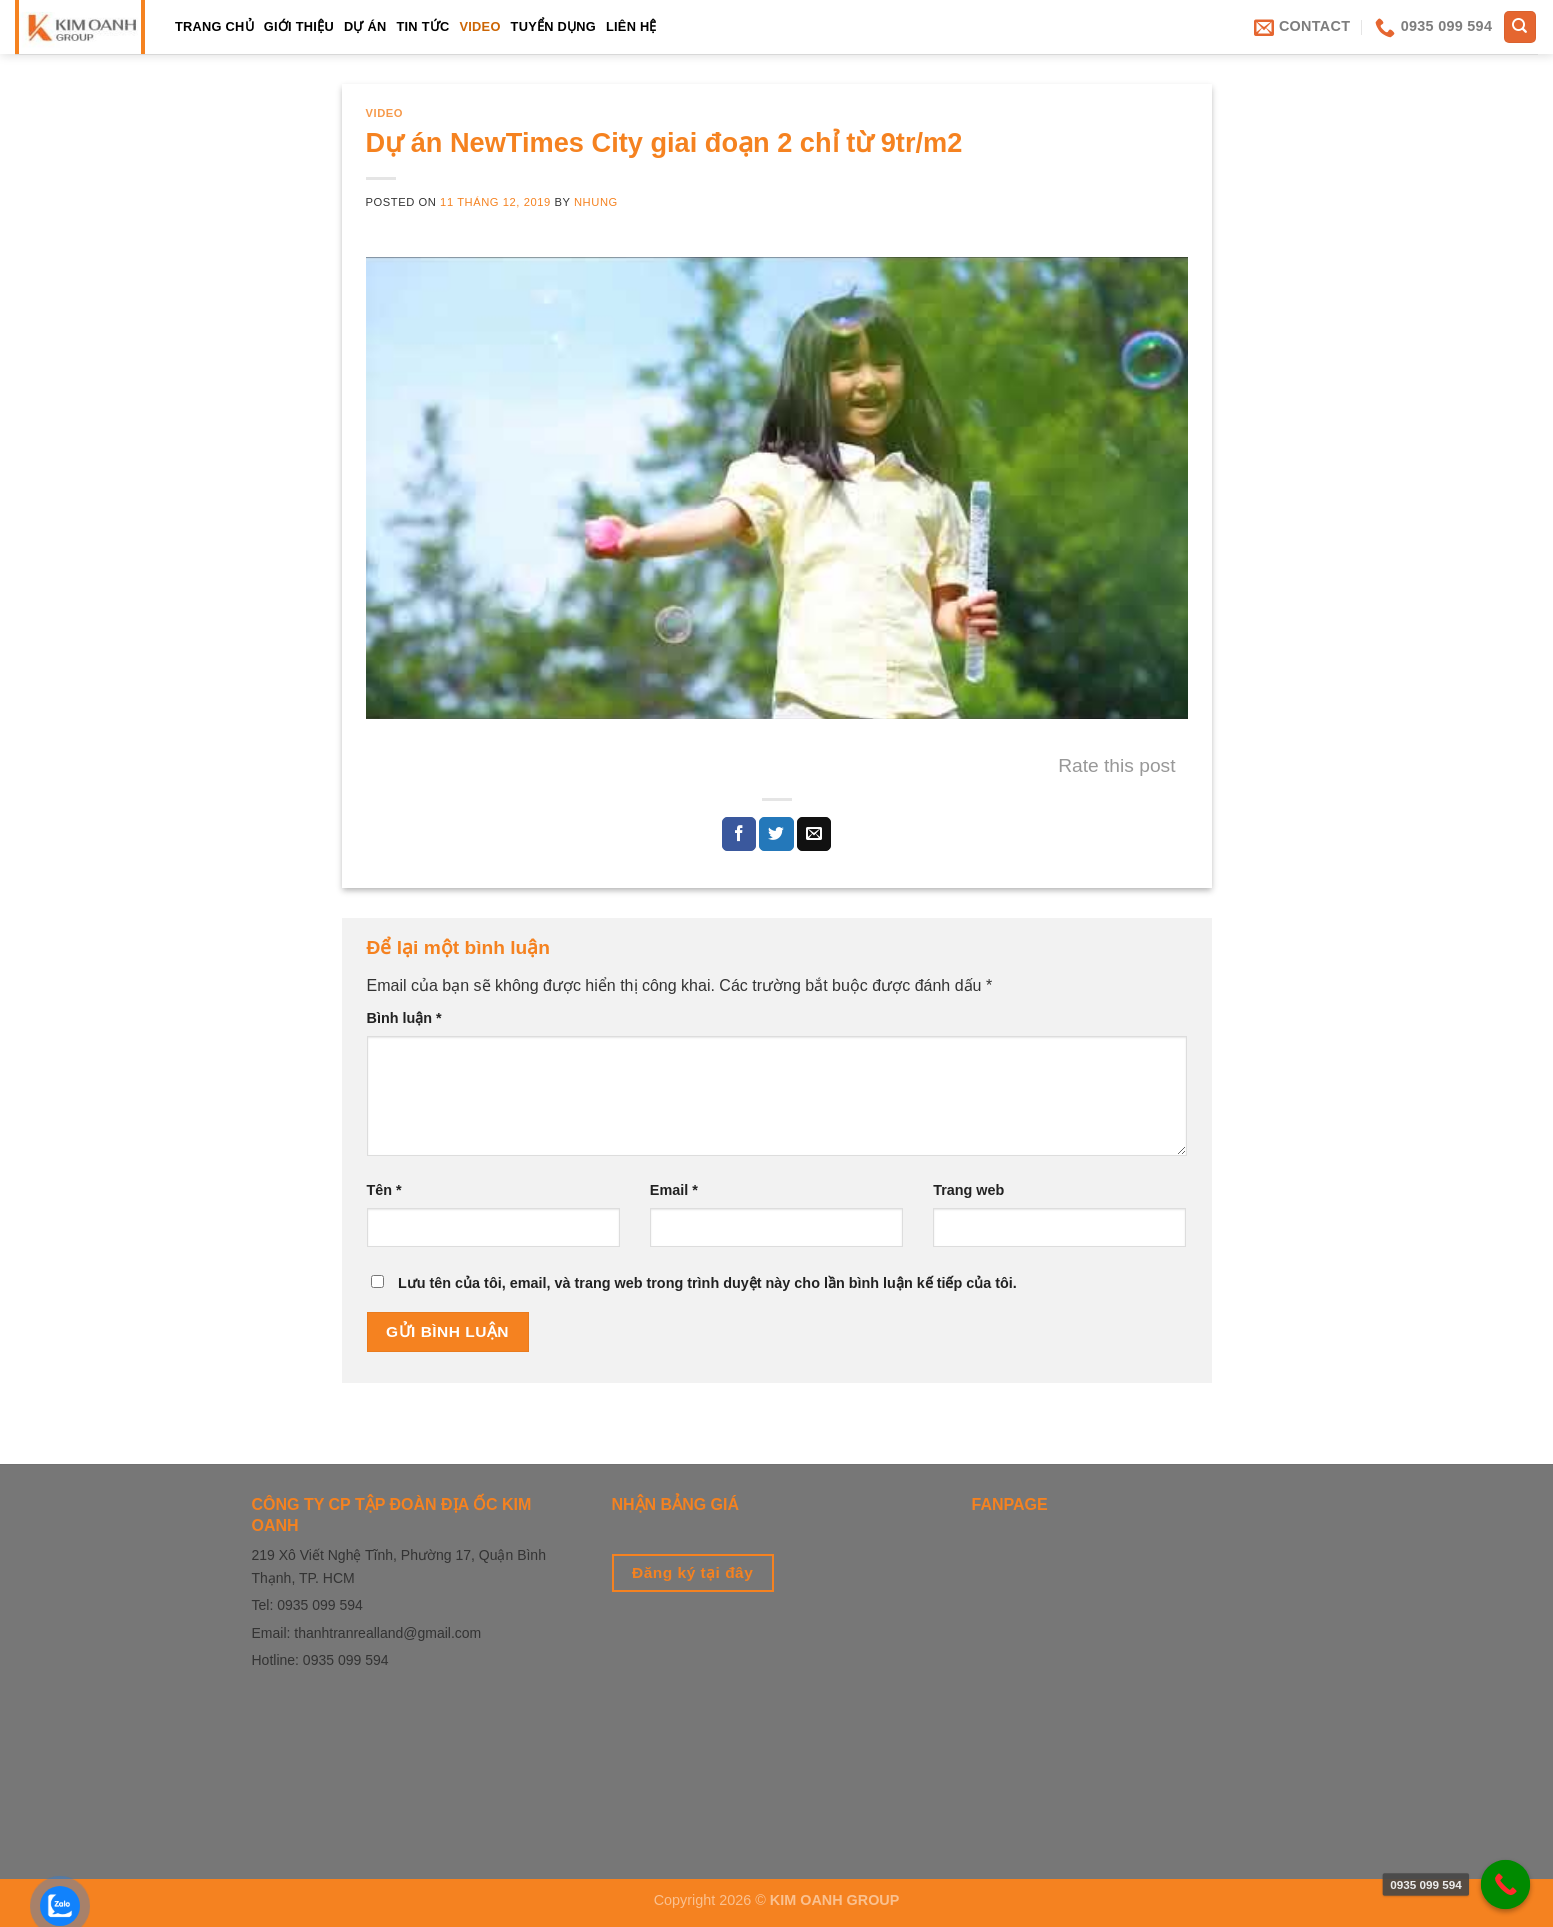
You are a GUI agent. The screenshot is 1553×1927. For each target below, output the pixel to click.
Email (674, 1190)
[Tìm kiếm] (1520, 27)
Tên (384, 1190)
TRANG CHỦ (214, 26)
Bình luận (404, 1018)
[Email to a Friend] (814, 834)
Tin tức (422, 26)
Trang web (968, 1190)
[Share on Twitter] (776, 834)
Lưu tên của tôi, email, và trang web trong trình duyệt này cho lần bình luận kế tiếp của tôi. (707, 1283)
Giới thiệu (299, 26)
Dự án (365, 26)
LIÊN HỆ (631, 26)
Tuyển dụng (553, 26)
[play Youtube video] (777, 488)
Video (479, 26)
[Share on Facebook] (739, 834)
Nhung (596, 202)
